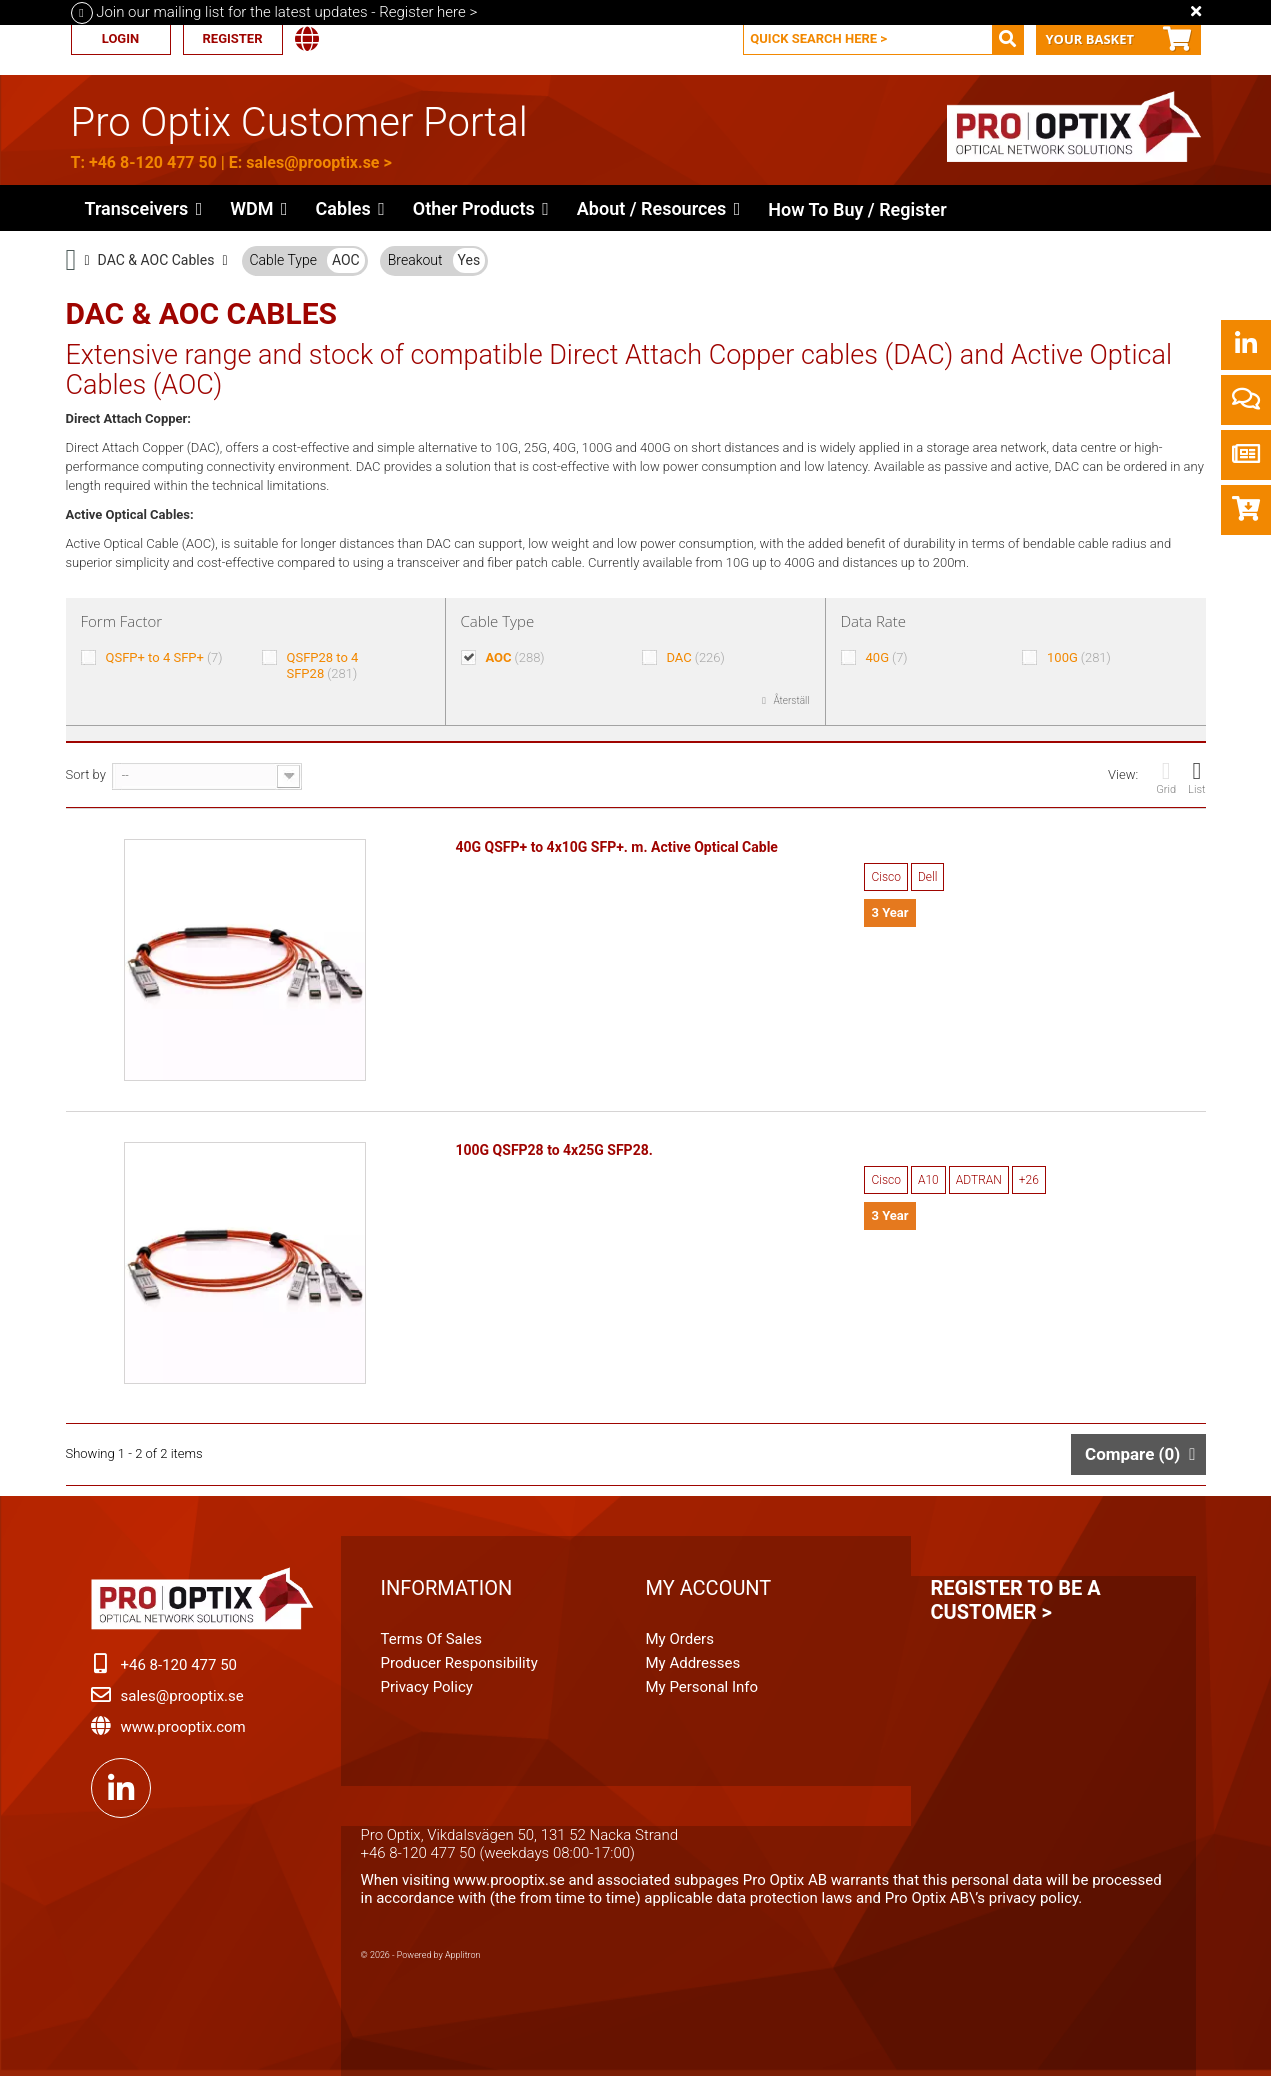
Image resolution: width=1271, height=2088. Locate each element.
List (1196, 777)
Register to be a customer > (1016, 1608)
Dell (927, 877)
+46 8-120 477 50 (153, 162)
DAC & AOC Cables (156, 260)
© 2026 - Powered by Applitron (421, 1963)
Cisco (885, 877)
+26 (1029, 1184)
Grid (1166, 777)
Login (120, 38)
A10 (928, 1184)
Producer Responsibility (459, 1671)
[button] (481, 208)
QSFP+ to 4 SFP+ (163, 657)
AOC (346, 260)
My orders (680, 1647)
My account (709, 1596)
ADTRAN (979, 1184)
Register (232, 38)
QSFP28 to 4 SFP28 (322, 665)
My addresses (693, 1671)
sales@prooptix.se (312, 162)
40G (887, 657)
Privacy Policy (427, 1695)
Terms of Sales (432, 1647)
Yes (469, 260)
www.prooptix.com (183, 1735)
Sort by (86, 774)
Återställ (790, 700)
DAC (695, 657)
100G (1079, 657)
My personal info (702, 1695)
